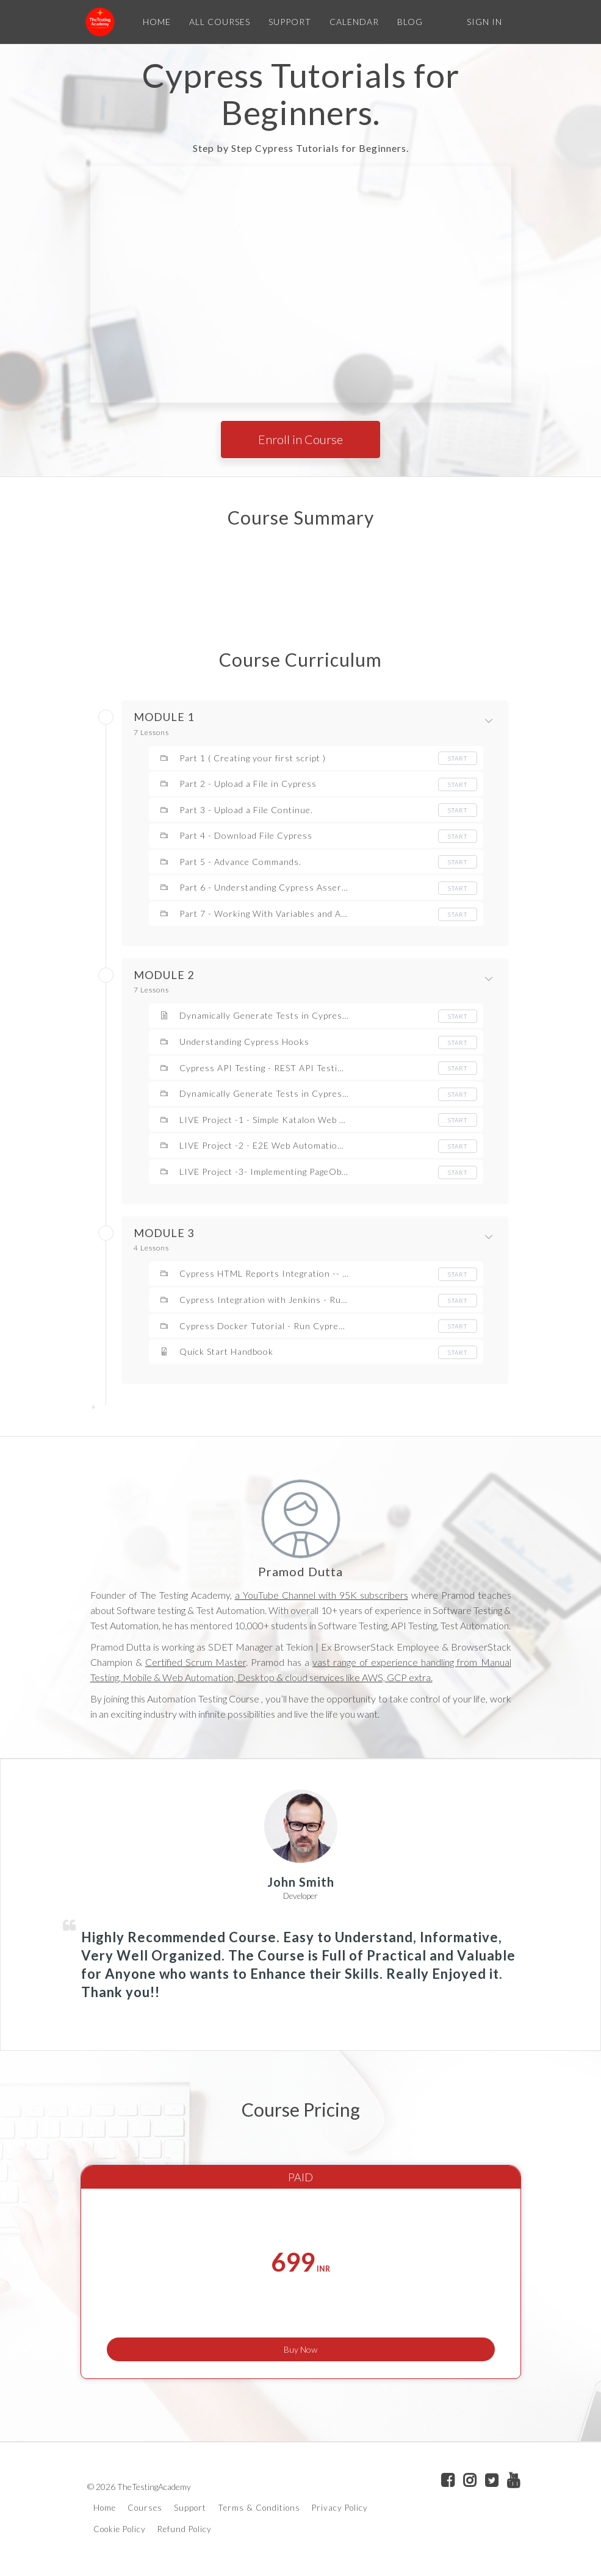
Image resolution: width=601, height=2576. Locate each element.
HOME (153, 21)
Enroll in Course (300, 439)
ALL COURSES (216, 21)
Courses (145, 2511)
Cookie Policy (119, 2531)
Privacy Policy (340, 2511)
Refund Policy (184, 2531)
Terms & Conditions (259, 2511)
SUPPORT (286, 21)
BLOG (406, 21)
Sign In (484, 21)
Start (457, 758)
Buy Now (300, 2343)
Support (190, 2511)
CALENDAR (350, 21)
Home (104, 2511)
